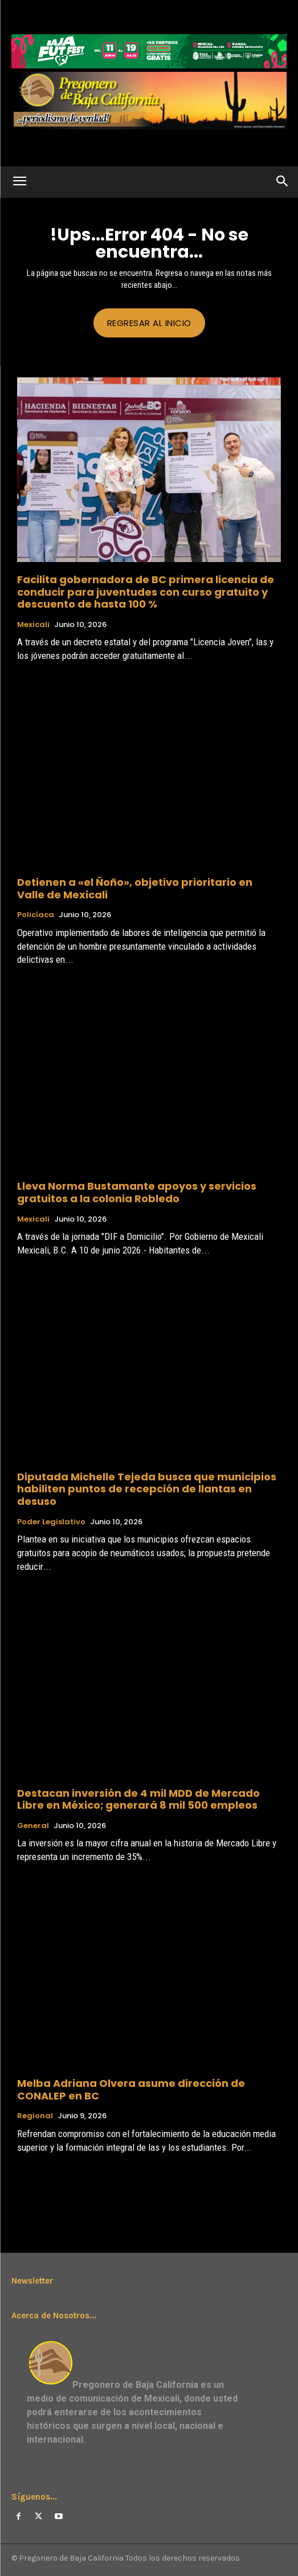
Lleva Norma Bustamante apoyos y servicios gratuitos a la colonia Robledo (136, 1192)
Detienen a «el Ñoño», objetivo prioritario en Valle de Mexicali (134, 888)
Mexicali (33, 624)
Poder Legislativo (51, 1522)
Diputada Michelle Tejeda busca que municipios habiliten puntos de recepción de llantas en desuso (146, 1489)
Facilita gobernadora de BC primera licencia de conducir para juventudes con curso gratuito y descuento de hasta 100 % (145, 591)
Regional (35, 2116)
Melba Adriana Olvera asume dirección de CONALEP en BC (131, 2089)
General (33, 1825)
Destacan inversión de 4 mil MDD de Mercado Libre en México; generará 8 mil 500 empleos (138, 1799)
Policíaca (35, 914)
